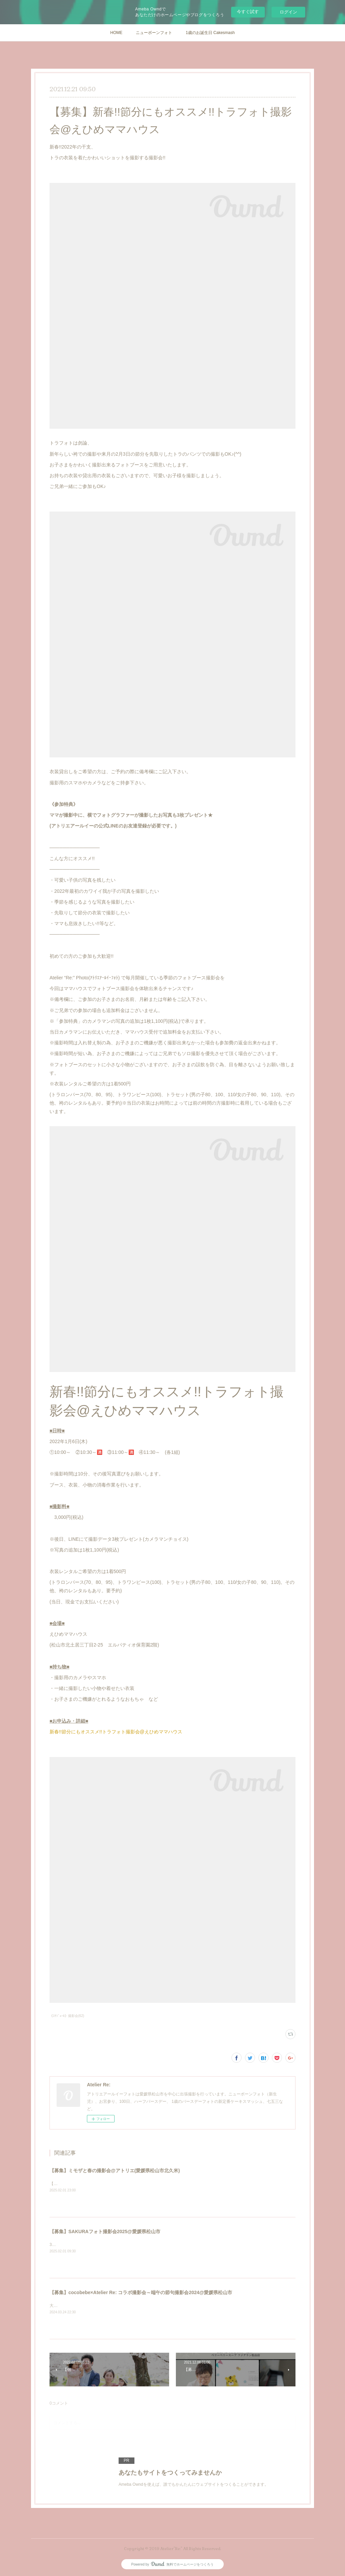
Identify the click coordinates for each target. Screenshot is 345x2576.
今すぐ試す (248, 11)
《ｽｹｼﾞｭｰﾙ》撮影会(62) (67, 2016)
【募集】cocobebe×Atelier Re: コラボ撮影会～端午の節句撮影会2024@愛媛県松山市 (141, 2292)
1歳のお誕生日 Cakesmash (210, 32)
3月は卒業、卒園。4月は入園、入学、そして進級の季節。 (102, 2244)
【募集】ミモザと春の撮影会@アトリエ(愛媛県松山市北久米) (115, 2170)
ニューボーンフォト (154, 32)
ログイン (288, 11)
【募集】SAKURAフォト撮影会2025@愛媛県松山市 (105, 2231)
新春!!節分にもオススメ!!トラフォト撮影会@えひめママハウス (116, 1731)
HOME (116, 32)
